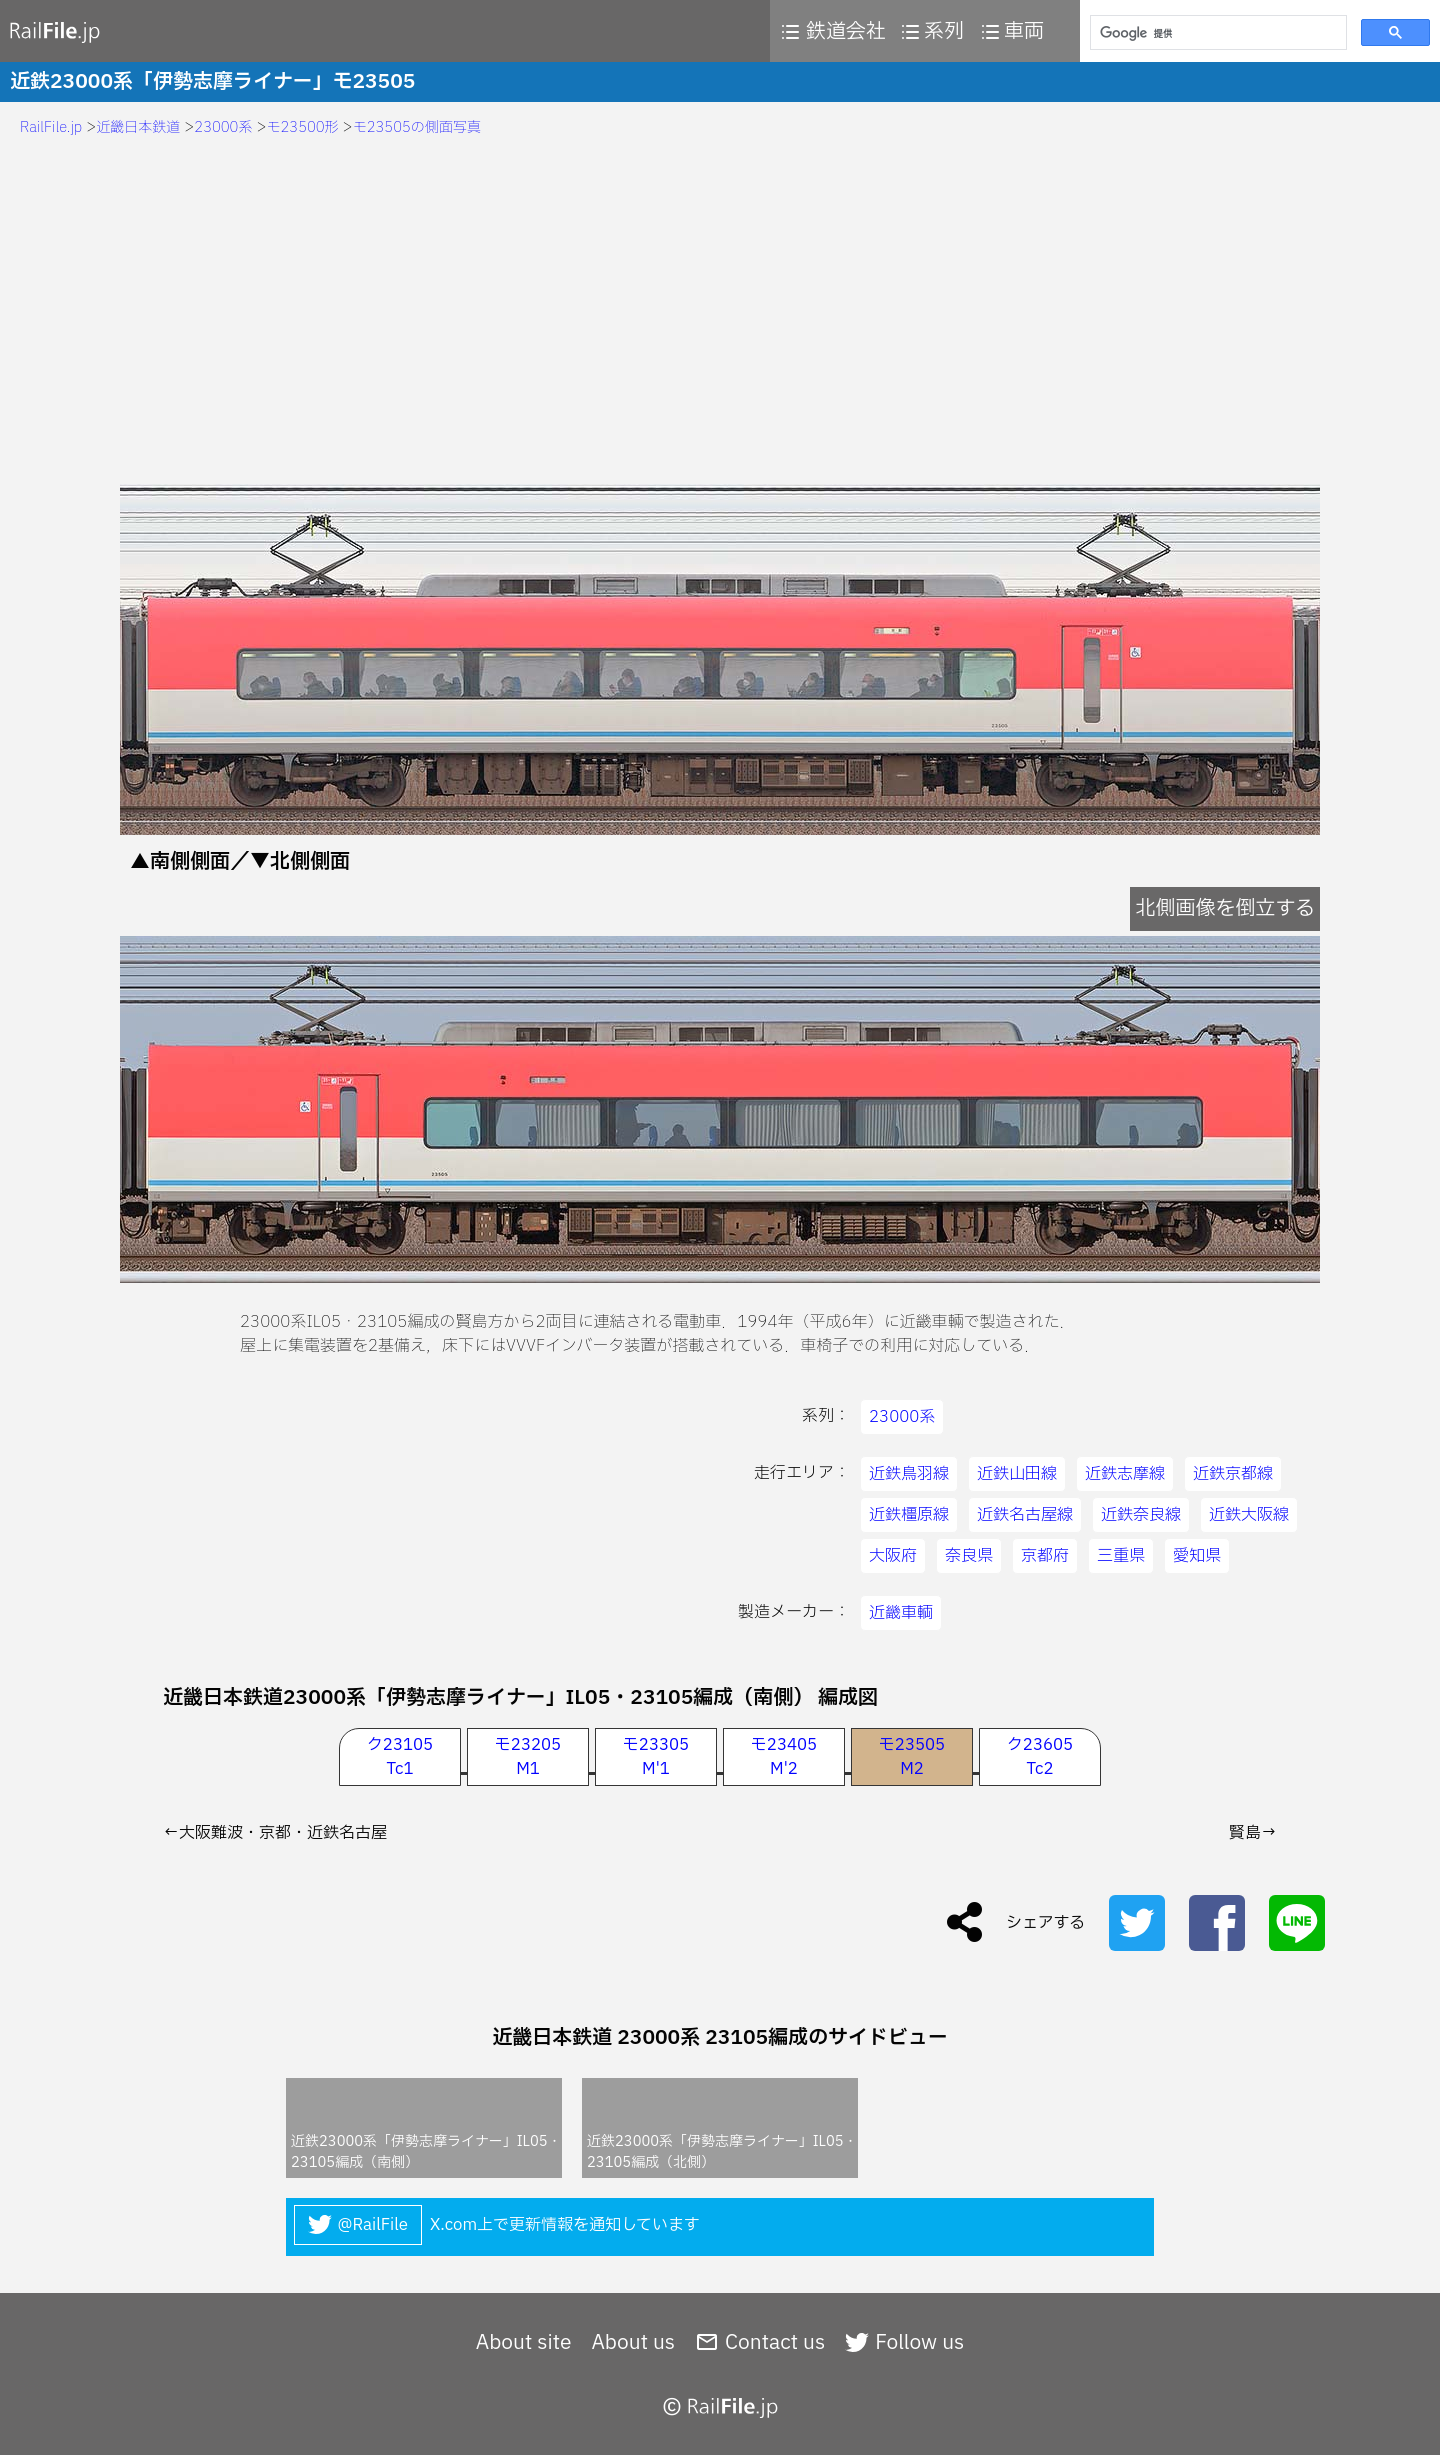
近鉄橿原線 (909, 1515)
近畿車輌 (901, 1613)
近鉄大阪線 (1249, 1515)
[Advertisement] (720, 314)
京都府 (1045, 1556)
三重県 (1121, 1556)
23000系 (223, 127)
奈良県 (969, 1556)
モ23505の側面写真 (417, 127)
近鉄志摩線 (1125, 1474)
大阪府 (893, 1556)
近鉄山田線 (1017, 1474)
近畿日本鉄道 (138, 127)
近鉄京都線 (1233, 1474)
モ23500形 (303, 127)
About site (524, 2343)
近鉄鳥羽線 (909, 1474)
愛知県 (1197, 1556)
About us (633, 2343)
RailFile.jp (51, 127)
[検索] (1216, 33)
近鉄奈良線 (1141, 1515)
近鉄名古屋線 (1025, 1515)
